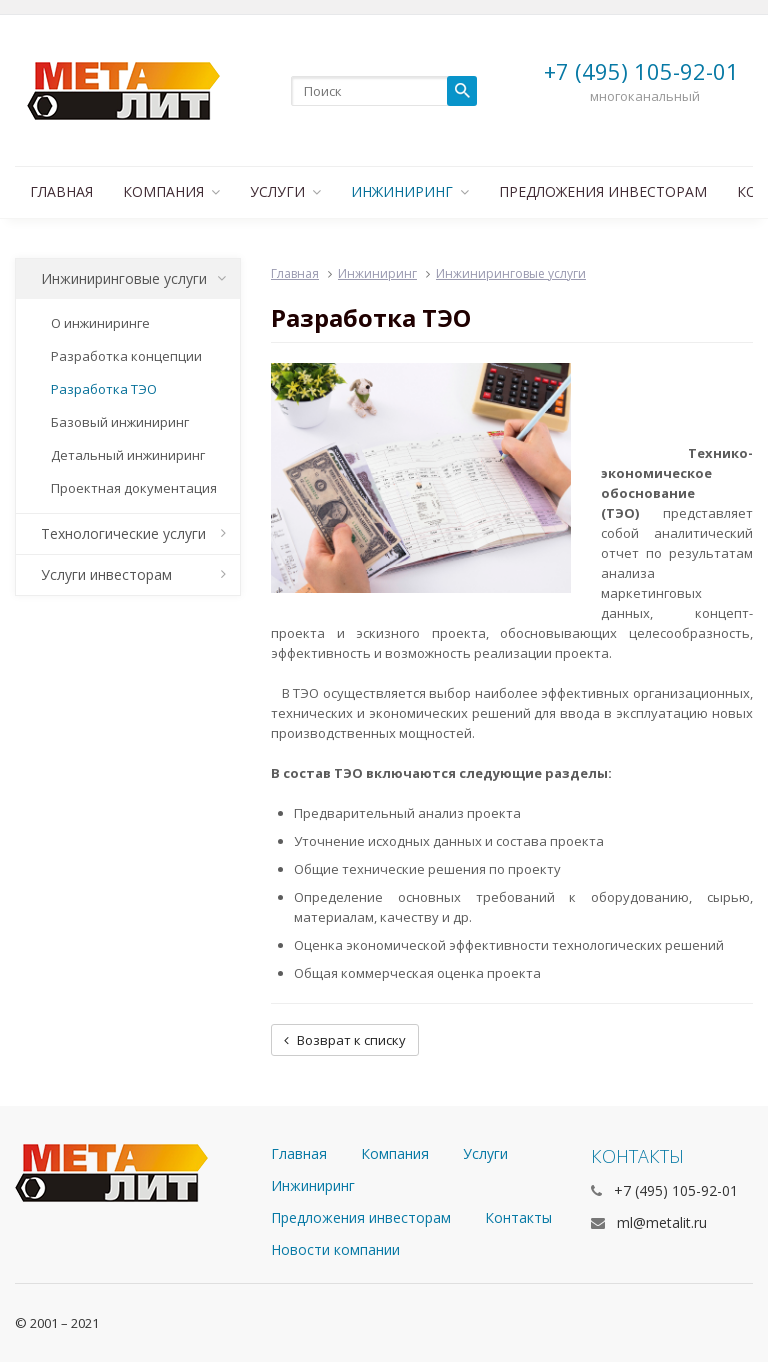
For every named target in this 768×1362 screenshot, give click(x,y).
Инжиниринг (410, 191)
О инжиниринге (100, 323)
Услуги (285, 191)
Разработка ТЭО (104, 389)
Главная (61, 191)
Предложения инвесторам (603, 191)
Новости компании (335, 1249)
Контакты (518, 1217)
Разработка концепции (126, 356)
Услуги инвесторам (133, 574)
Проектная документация (134, 488)
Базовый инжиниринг (120, 422)
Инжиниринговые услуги (133, 278)
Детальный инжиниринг (128, 455)
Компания (171, 191)
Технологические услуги (133, 533)
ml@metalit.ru (662, 1222)
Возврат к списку (345, 1040)
